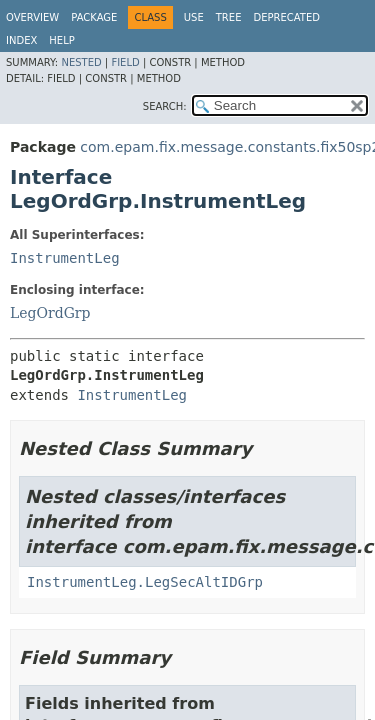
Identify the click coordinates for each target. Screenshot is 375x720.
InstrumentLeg (65, 258)
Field (125, 62)
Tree (229, 17)
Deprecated (286, 17)
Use (194, 17)
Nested (81, 62)
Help (61, 40)
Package (94, 17)
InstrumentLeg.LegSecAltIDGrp (145, 582)
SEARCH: (165, 106)
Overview (32, 17)
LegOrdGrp (50, 313)
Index (21, 40)
